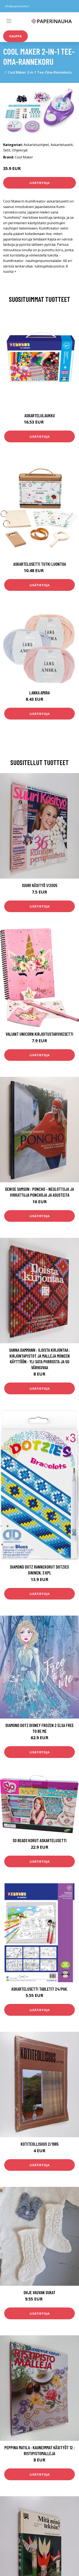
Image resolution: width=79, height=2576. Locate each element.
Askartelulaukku (39, 415)
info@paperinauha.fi (17, 6)
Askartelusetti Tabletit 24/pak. (39, 1988)
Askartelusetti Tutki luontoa (39, 564)
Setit (6, 150)
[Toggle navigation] (9, 21)
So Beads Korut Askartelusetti (40, 1840)
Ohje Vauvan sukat (39, 2292)
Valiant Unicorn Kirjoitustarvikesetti (39, 1034)
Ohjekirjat (20, 150)
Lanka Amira (39, 692)
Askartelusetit (62, 144)
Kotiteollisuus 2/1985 (40, 2144)
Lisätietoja (40, 183)
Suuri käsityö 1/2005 (39, 885)
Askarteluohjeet (36, 144)
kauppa (15, 36)
